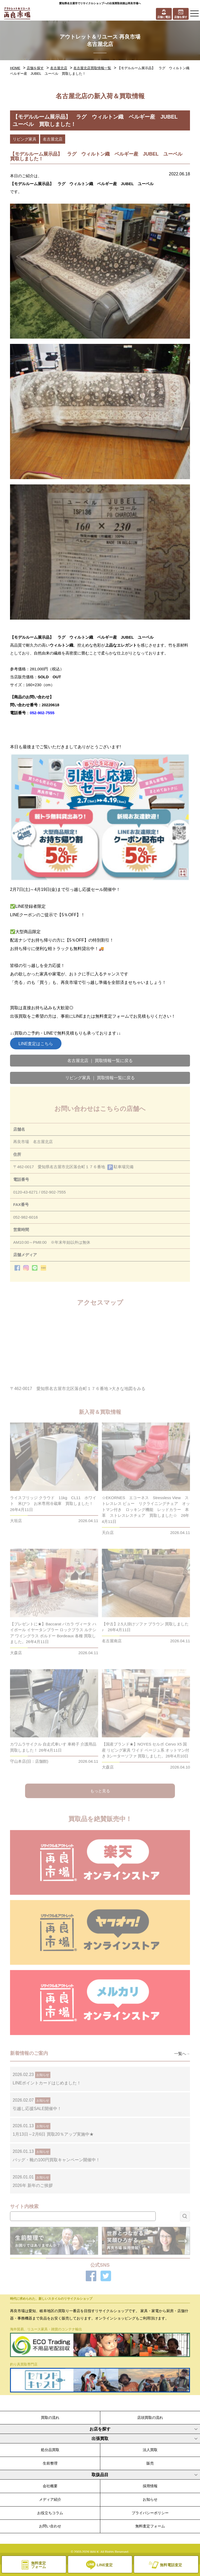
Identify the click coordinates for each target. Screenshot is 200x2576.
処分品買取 (50, 2450)
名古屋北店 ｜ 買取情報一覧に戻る (100, 1060)
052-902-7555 (42, 712)
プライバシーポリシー (150, 2513)
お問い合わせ (50, 2526)
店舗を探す (35, 68)
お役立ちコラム (50, 2513)
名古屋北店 (58, 68)
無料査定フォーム (150, 2526)
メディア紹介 (50, 2499)
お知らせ (150, 2499)
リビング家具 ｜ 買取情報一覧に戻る (100, 1078)
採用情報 (150, 2486)
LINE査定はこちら (35, 1043)
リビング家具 (24, 139)
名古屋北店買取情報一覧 (92, 68)
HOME (15, 68)
